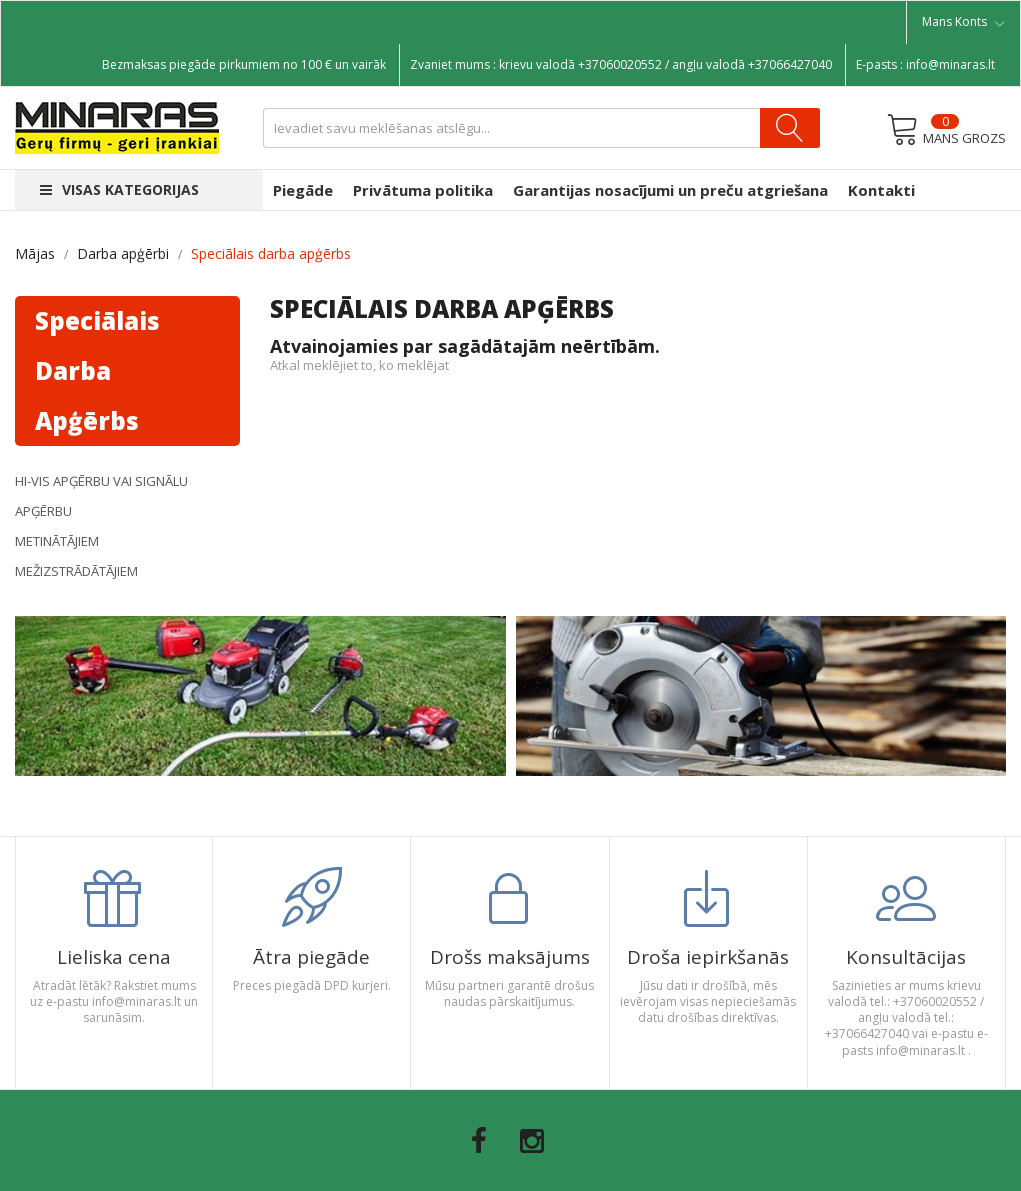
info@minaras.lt (950, 64)
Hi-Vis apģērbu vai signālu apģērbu (101, 496)
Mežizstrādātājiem (76, 571)
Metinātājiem (57, 541)
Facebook (479, 1141)
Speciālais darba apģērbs (97, 370)
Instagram (532, 1141)
